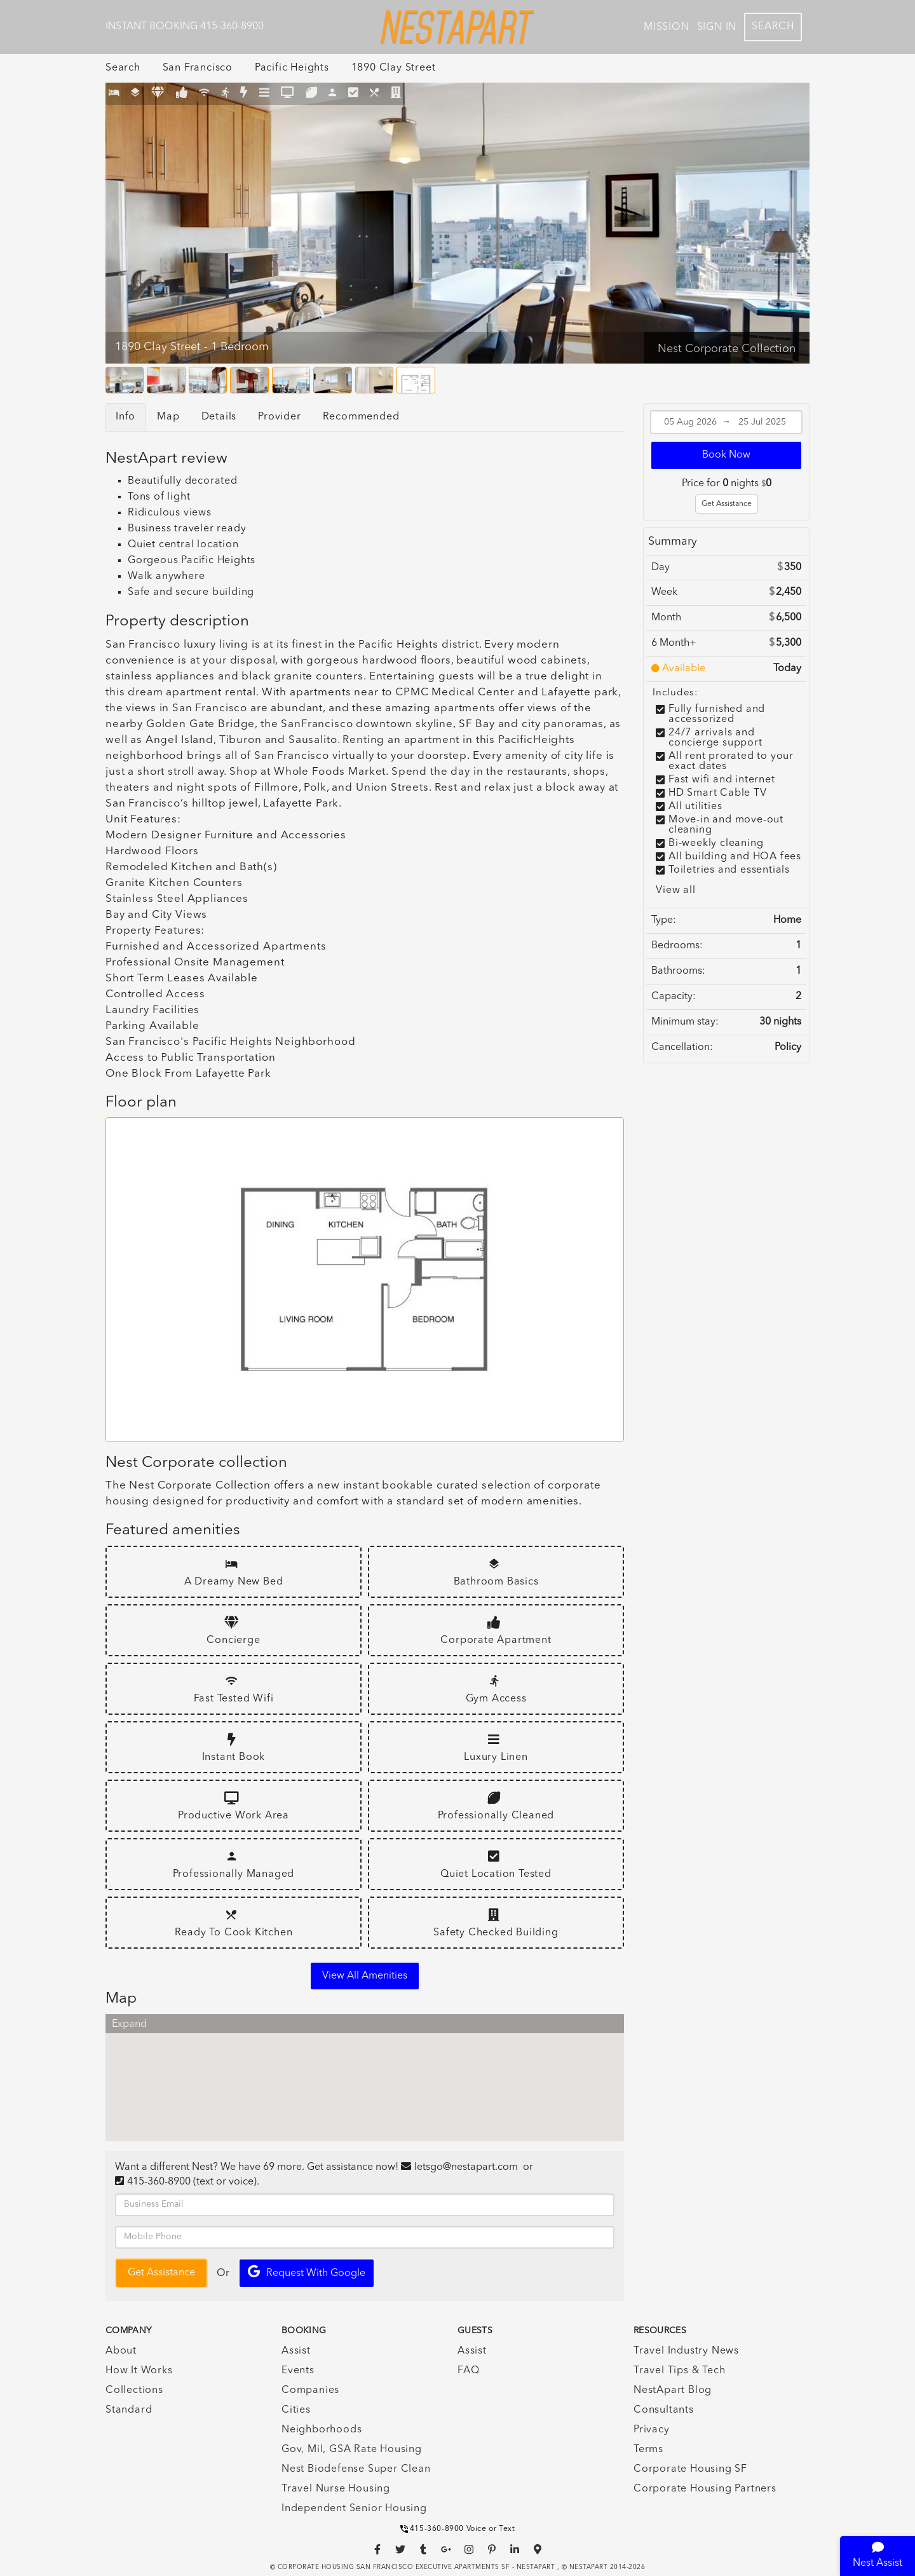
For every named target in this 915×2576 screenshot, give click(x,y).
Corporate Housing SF (690, 2469)
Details (219, 417)
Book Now (726, 455)
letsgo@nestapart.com (466, 2167)
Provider (279, 417)
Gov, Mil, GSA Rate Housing (351, 2449)
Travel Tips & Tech (679, 2371)
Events (298, 2371)
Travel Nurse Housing (335, 2489)
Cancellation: (682, 1047)
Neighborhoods (321, 2430)
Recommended (361, 417)
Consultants (664, 2410)
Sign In (717, 27)
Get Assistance (727, 504)
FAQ (468, 2371)
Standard (128, 2410)
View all (675, 890)
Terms (648, 2449)
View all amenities (364, 1976)
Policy (788, 1047)
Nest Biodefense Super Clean (356, 2469)
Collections (134, 2390)
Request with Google (306, 2272)
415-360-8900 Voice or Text (457, 2529)
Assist (296, 2351)
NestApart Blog (673, 2390)
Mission (666, 27)
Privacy (652, 2430)
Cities (296, 2410)
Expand (129, 2024)
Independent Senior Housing (354, 2509)
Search (773, 27)
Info (125, 417)
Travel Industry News (686, 2351)
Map (168, 417)
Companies (310, 2390)
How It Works (139, 2371)
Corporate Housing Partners (705, 2489)
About (121, 2351)
